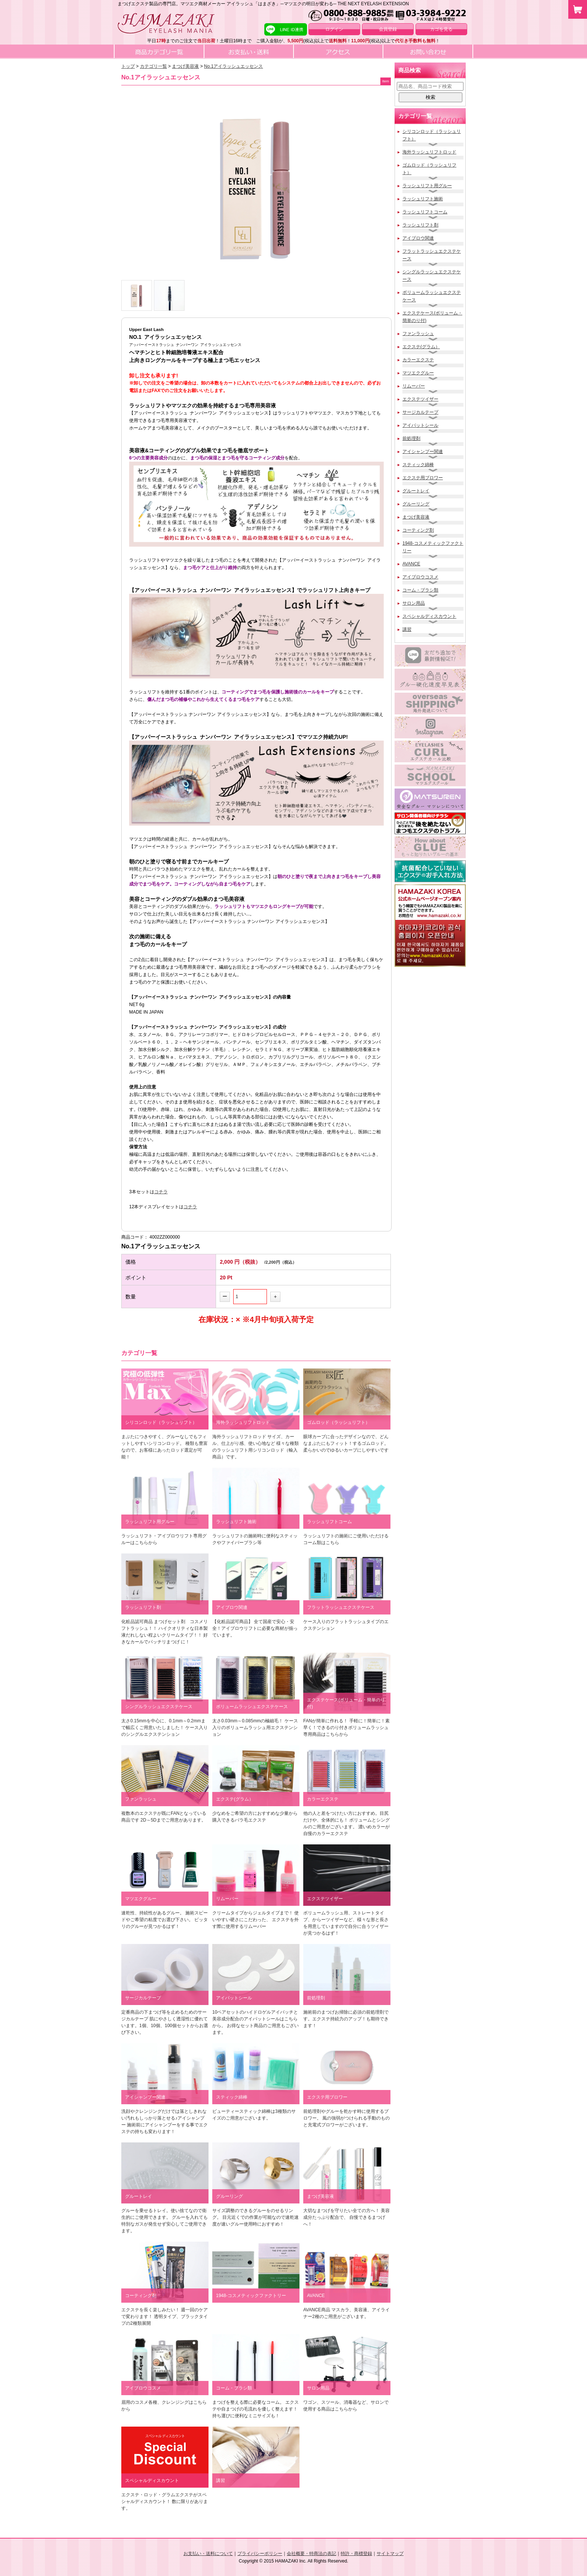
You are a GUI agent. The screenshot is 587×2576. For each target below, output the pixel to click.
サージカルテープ (420, 412)
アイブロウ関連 (418, 238)
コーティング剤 (418, 530)
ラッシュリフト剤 (420, 225)
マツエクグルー (418, 373)
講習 (406, 629)
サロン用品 (413, 603)
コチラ (161, 1191)
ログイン (334, 29)
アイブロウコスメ (420, 577)
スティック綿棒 (418, 464)
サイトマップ (390, 2553)
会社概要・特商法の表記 (311, 2553)
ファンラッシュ (418, 333)
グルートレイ (415, 490)
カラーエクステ (418, 359)
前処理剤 (411, 438)
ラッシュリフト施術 (422, 198)
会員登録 (388, 29)
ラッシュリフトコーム (424, 212)
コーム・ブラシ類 (420, 590)
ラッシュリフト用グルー (427, 185)
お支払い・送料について (208, 2553)
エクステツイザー (420, 399)
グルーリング (415, 504)
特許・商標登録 (356, 2553)
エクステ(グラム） (421, 346)
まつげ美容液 (415, 517)
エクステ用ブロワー (422, 477)
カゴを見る (441, 29)
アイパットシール (420, 425)
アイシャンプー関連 (422, 451)
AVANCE (411, 563)
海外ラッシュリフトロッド (429, 152)
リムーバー (413, 386)
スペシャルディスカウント (429, 616)
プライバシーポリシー (259, 2553)
